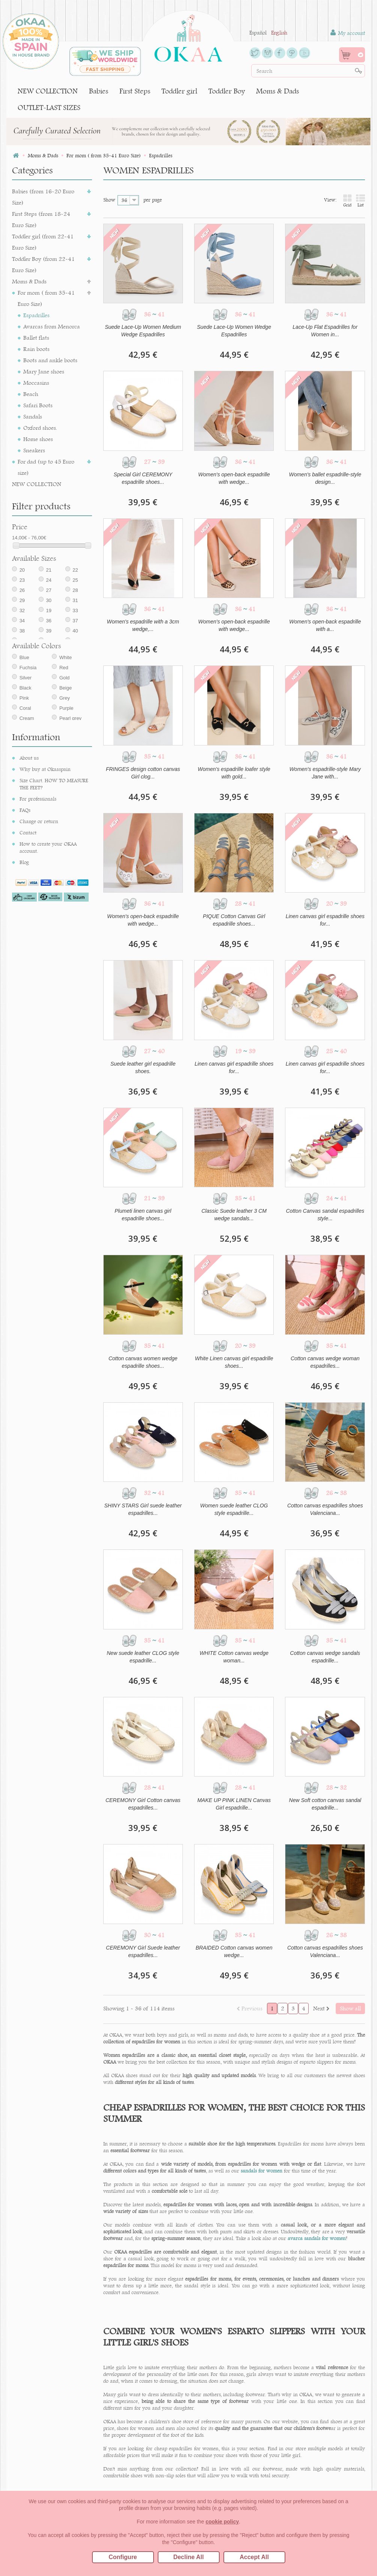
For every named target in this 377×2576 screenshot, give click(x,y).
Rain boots (36, 348)
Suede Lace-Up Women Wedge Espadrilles (234, 330)
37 (75, 631)
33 (75, 620)
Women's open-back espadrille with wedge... (234, 478)
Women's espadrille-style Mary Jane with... (325, 773)
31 (75, 610)
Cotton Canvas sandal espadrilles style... (325, 1214)
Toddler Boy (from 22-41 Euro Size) (43, 264)
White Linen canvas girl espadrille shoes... (234, 1362)
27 (48, 600)
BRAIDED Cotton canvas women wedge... (234, 1951)
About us (29, 775)
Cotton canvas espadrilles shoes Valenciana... (325, 1509)
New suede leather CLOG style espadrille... (143, 1657)
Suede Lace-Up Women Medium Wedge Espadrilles (143, 330)
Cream (27, 728)
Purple (66, 718)
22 (75, 580)
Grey (64, 708)
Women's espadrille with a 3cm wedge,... (143, 625)
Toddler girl (179, 91)
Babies (98, 91)
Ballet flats (36, 337)
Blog (24, 879)
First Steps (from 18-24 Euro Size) (41, 219)
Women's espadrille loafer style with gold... (234, 773)
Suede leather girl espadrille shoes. (143, 1067)
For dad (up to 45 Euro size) (46, 467)
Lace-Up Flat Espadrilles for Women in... (325, 330)
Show (109, 200)
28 (75, 600)
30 (48, 610)
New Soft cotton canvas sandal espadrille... (325, 1804)
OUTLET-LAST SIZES (49, 107)
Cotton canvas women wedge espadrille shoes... (143, 1362)
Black (26, 698)
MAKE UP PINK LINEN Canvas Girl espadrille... (234, 1804)
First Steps (134, 91)
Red (63, 678)
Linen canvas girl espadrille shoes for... (325, 920)
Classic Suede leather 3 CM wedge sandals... (234, 1214)
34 (22, 631)
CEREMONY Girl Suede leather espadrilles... (143, 1951)
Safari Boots (38, 405)
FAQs (25, 827)
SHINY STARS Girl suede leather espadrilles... (143, 1509)
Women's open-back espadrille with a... (325, 625)
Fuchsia (28, 678)
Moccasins (36, 382)
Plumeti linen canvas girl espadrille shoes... (143, 1214)
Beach (30, 393)
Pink (24, 708)
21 (48, 580)
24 (48, 590)
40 (75, 641)
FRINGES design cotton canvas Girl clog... (143, 773)
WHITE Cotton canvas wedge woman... (233, 1657)
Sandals (32, 416)
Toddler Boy (226, 91)
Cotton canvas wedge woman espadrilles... (325, 1362)
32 (22, 620)
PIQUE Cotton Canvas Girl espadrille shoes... (234, 920)
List (360, 201)
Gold (64, 688)
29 (22, 610)
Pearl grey (70, 728)
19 (48, 620)
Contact (28, 849)
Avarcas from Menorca (51, 326)
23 (22, 590)
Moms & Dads (277, 91)
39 (48, 641)
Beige (65, 698)
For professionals (38, 816)
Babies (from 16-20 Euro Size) (43, 197)
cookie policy (222, 2522)
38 (22, 641)
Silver (26, 688)
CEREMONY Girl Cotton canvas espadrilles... (143, 1804)
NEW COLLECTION (48, 91)
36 (48, 631)
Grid (347, 201)
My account (347, 32)
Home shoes (38, 439)
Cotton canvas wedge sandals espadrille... (325, 1657)
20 (22, 580)
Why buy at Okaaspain (45, 786)
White (65, 667)
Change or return (39, 838)
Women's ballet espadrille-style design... (325, 478)
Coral (25, 718)
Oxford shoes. (40, 427)
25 (75, 590)
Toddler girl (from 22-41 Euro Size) (43, 242)
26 (22, 600)
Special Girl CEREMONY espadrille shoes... (143, 478)
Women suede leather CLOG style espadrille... (234, 1509)
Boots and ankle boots (50, 360)
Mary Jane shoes (43, 371)
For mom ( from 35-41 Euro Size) (46, 298)
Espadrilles (36, 315)
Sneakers (34, 450)
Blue (24, 667)
